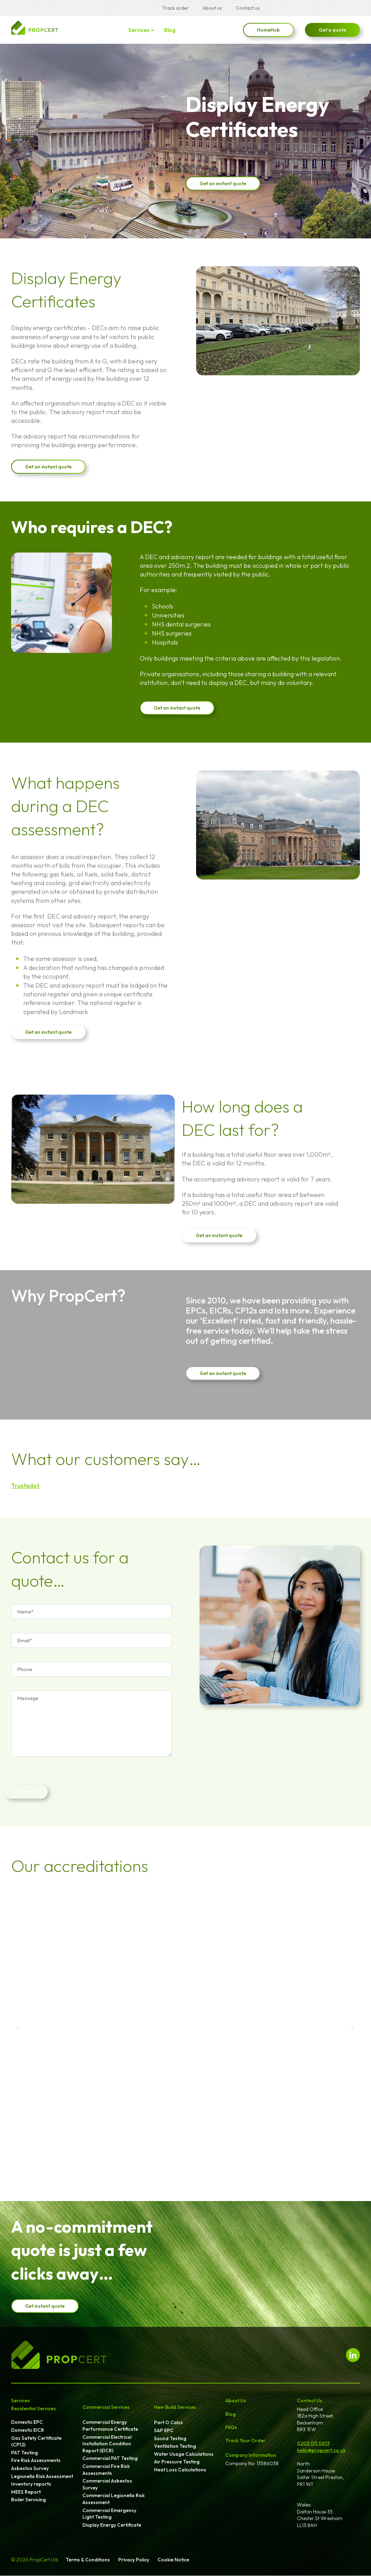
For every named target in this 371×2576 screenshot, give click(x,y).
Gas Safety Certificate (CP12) (36, 2441)
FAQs (231, 2427)
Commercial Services (106, 2407)
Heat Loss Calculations (180, 2470)
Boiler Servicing (28, 2499)
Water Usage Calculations (183, 2454)
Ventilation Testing (175, 2446)
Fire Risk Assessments (36, 2460)
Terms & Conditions (88, 2560)
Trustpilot (25, 1486)
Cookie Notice (173, 2560)
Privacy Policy (133, 2560)
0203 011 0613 (313, 2443)
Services (139, 29)
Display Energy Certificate (111, 2525)
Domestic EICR (27, 2430)
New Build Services (175, 2407)
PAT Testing (24, 2453)
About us (212, 8)
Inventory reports (31, 2484)
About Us (235, 2400)
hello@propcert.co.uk (321, 2450)
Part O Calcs (168, 2422)
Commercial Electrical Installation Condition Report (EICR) (106, 2444)
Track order (175, 8)
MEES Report (26, 2492)
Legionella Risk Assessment (42, 2476)
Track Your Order (245, 2440)
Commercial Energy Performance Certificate (110, 2425)
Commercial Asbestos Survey (107, 2484)
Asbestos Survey (30, 2468)
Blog (170, 29)
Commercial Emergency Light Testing (109, 2513)
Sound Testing (170, 2438)
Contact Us (309, 2400)
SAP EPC (164, 2430)
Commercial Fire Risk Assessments (106, 2469)
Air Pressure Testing (177, 2462)
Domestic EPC (27, 2422)
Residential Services (33, 2408)
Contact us (248, 8)
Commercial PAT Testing (110, 2458)
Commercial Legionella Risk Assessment (113, 2498)
